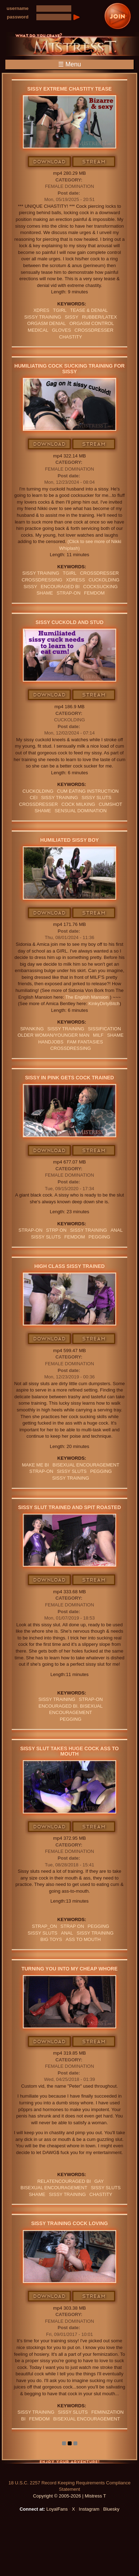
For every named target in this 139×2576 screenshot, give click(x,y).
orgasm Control (92, 323)
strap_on (44, 1926)
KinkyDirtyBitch (103, 1003)
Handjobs (50, 1042)
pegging (99, 1237)
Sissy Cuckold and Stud (70, 622)
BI (23, 2419)
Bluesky (111, 2509)
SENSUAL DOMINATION (81, 810)
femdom (94, 593)
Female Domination (69, 186)
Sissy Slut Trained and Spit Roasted (69, 1507)
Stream (94, 162)
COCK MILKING (78, 804)
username (18, 8)
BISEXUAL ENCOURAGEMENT (85, 1465)
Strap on (72, 1926)
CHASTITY (70, 337)
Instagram (89, 2509)
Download (49, 162)
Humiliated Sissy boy (69, 840)
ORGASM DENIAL (46, 323)
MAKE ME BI (35, 1465)
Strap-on (69, 593)
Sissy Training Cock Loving (69, 2223)
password (18, 17)
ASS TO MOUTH (83, 1939)
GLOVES (61, 330)
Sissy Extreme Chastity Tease (69, 89)
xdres (42, 310)
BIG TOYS (51, 1939)
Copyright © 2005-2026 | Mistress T (69, 2496)
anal (116, 1230)
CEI (34, 797)
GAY (99, 2181)
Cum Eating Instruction (88, 791)
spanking (32, 1028)
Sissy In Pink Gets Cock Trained (69, 1077)
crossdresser (93, 330)
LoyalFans (57, 2509)
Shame (44, 593)
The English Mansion (87, 997)
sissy (71, 317)
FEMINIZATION (107, 2412)
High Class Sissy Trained (69, 1266)
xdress (75, 579)
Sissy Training (42, 317)
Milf (98, 1035)
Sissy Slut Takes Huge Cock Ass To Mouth (69, 1751)
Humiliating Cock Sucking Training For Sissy (69, 368)
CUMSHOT (110, 804)
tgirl (60, 310)
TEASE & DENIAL (89, 310)
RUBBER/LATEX (99, 317)
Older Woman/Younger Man (53, 1035)
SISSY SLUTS (97, 797)
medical (38, 330)
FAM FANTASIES (85, 1042)
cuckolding (103, 579)
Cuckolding (69, 719)
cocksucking (100, 586)
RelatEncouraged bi (64, 2181)
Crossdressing (42, 579)
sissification (104, 1028)
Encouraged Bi (60, 586)
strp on (56, 1230)
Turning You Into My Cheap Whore (69, 1969)
